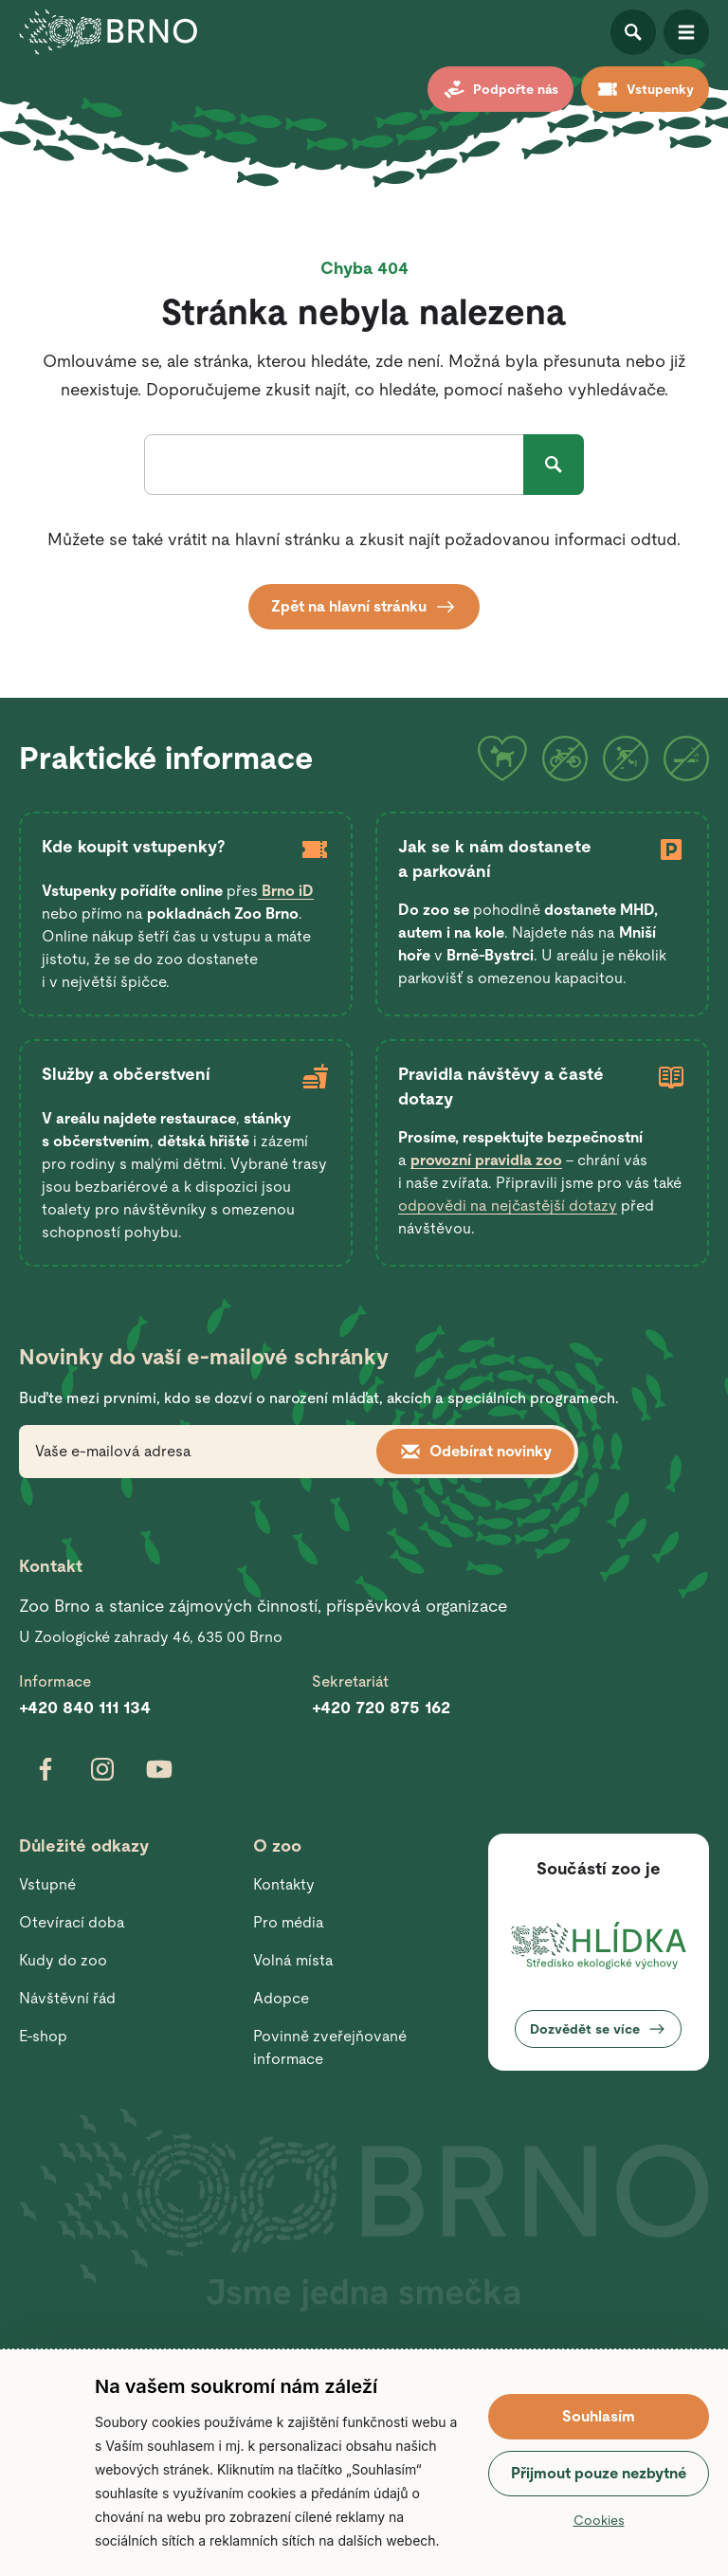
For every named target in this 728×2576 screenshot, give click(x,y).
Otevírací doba (72, 1922)
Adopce (281, 1998)
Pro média (288, 1922)
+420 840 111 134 (85, 1707)
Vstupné (47, 1884)
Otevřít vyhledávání (633, 32)
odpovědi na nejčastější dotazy (507, 1206)
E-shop (43, 2036)
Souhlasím (598, 2416)
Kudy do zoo (63, 1960)
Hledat (553, 464)
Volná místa (293, 1960)
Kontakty (284, 1884)
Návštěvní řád (67, 1998)
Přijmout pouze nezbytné (598, 2473)
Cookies (599, 2520)
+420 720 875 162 (381, 1707)
